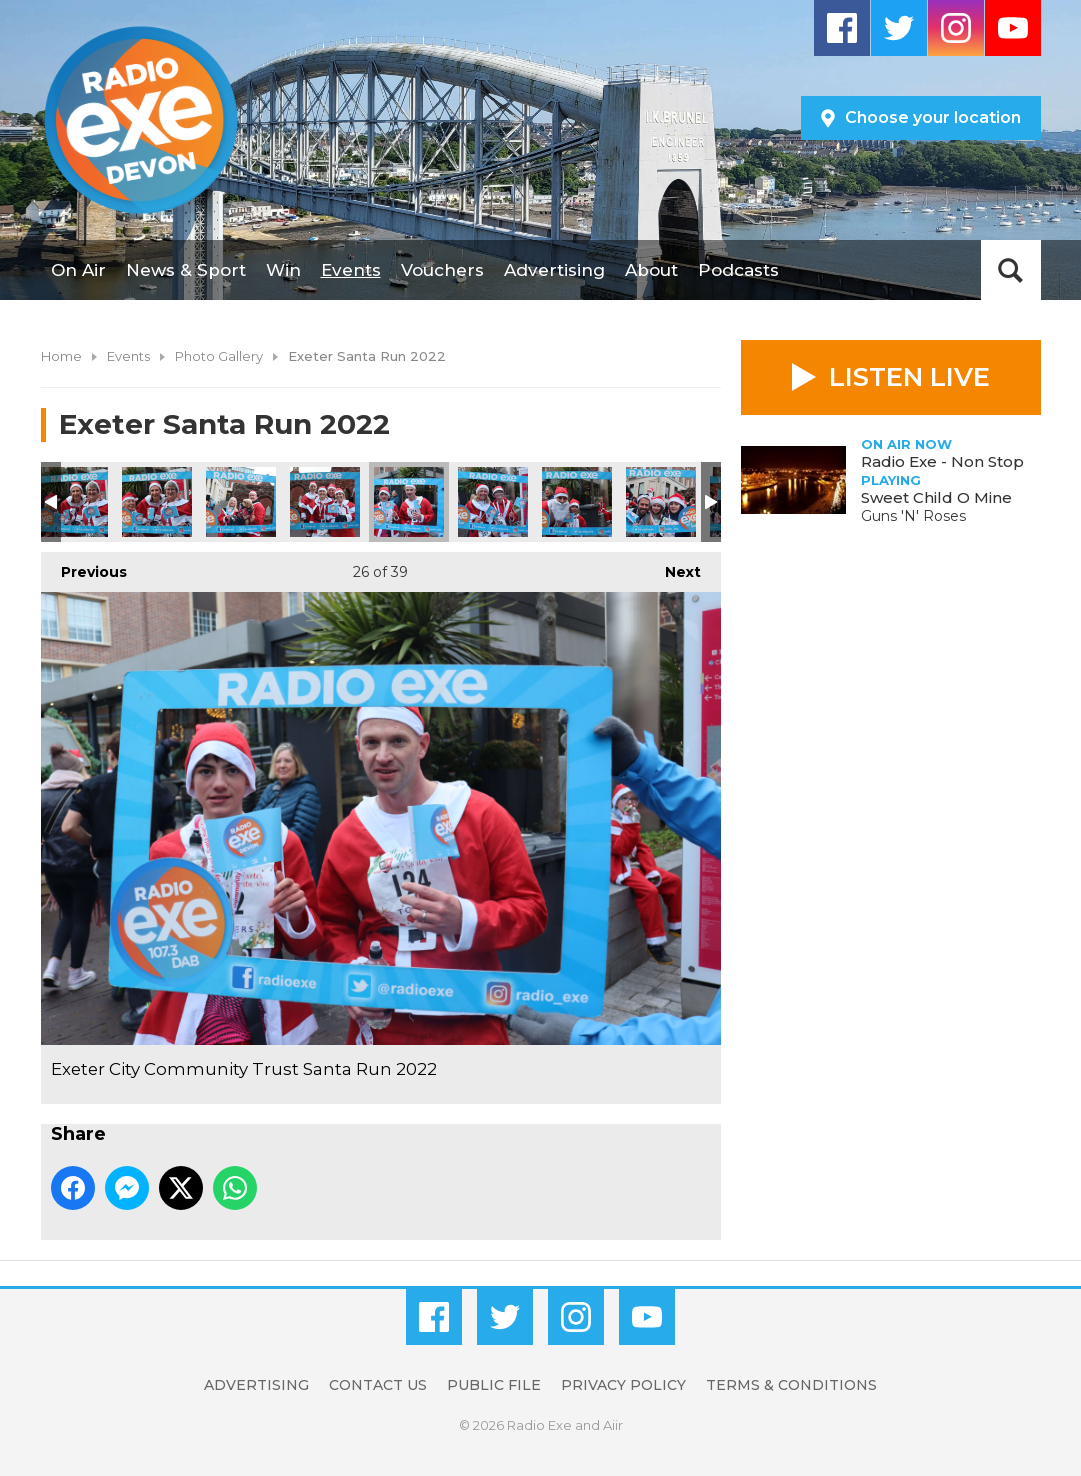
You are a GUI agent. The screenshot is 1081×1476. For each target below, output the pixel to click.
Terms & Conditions (791, 1385)
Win (283, 270)
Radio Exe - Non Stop (942, 461)
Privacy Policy (623, 1385)
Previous (84, 566)
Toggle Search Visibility (1011, 270)
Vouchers (442, 270)
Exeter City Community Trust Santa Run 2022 (73, 502)
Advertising (554, 270)
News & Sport (186, 270)
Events (351, 270)
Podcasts (738, 270)
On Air (78, 270)
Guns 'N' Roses (913, 516)
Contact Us (378, 1385)
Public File (494, 1385)
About (651, 270)
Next (673, 566)
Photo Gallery (219, 356)
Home (61, 356)
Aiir (613, 1425)
